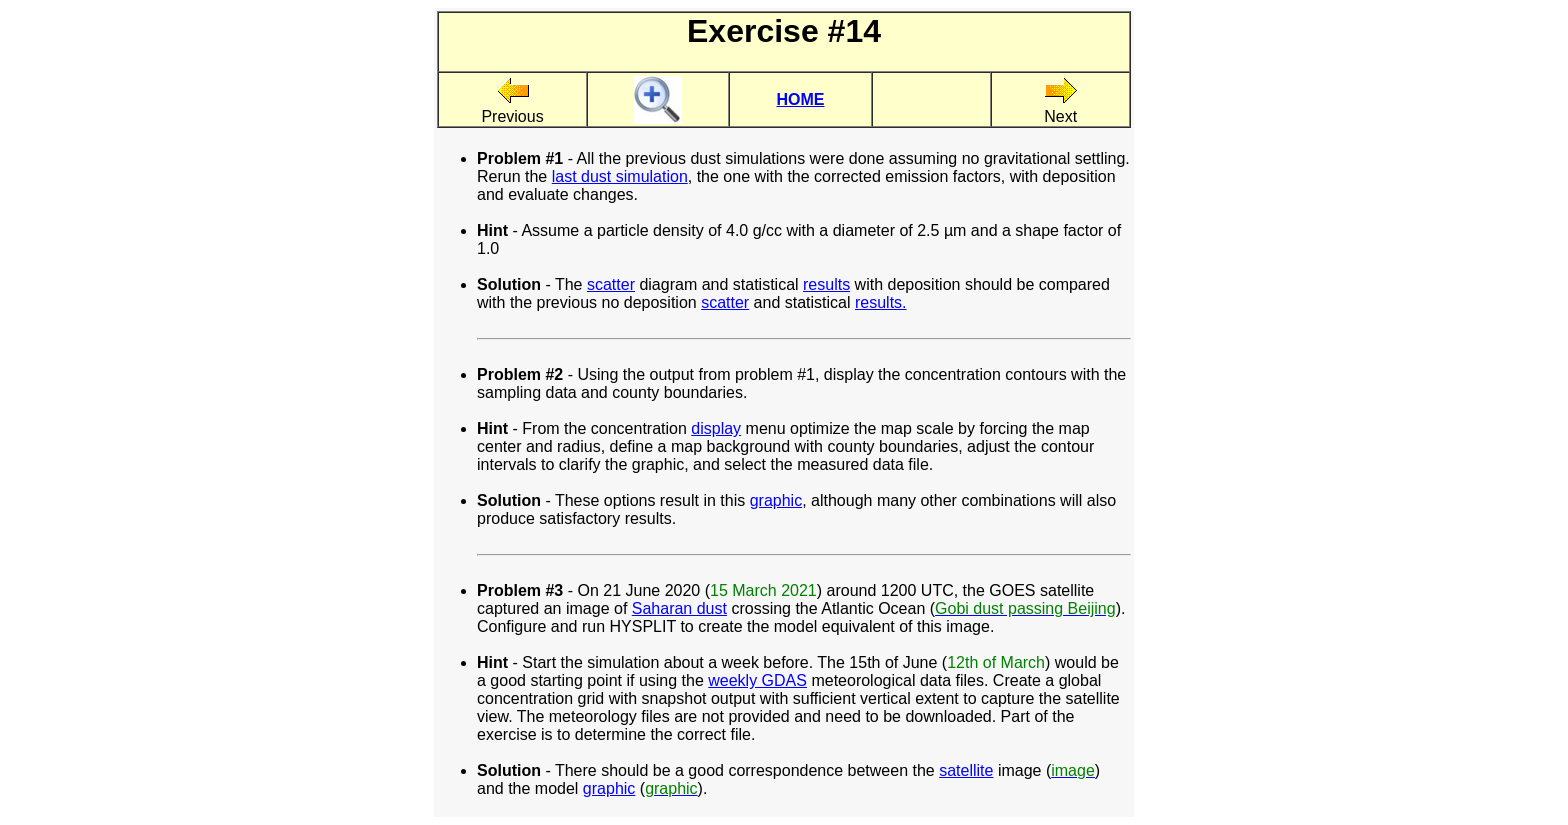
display (716, 428)
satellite (966, 770)
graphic (776, 500)
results (826, 284)
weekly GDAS (757, 680)
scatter (611, 284)
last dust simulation (620, 176)
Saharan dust (679, 608)
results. (881, 302)
